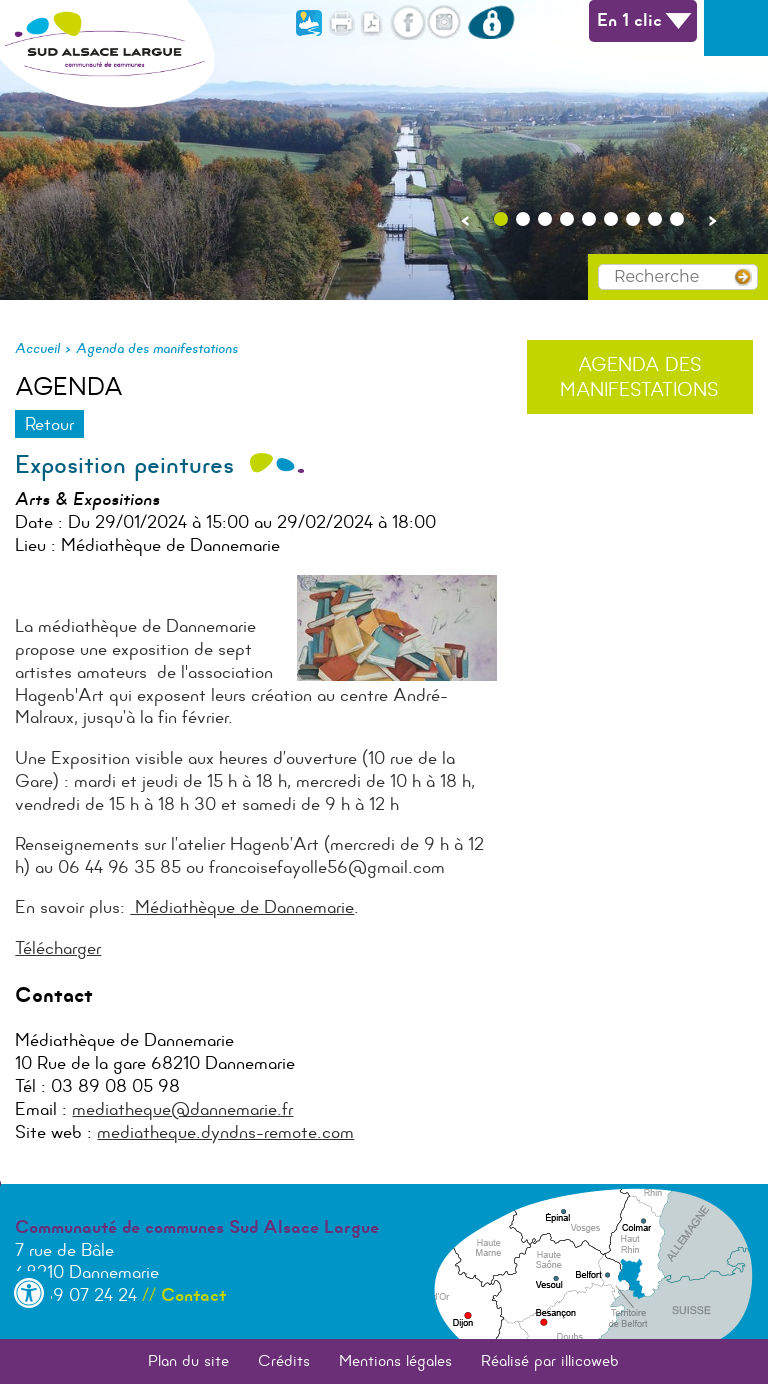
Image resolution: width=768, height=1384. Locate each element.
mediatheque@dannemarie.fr (182, 1109)
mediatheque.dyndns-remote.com (225, 1132)
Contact (193, 1295)
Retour (49, 424)
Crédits (284, 1360)
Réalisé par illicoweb (550, 1360)
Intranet (525, 18)
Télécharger (58, 948)
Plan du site (188, 1360)
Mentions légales (395, 1360)
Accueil (37, 348)
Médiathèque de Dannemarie (242, 907)
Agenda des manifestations (157, 348)
